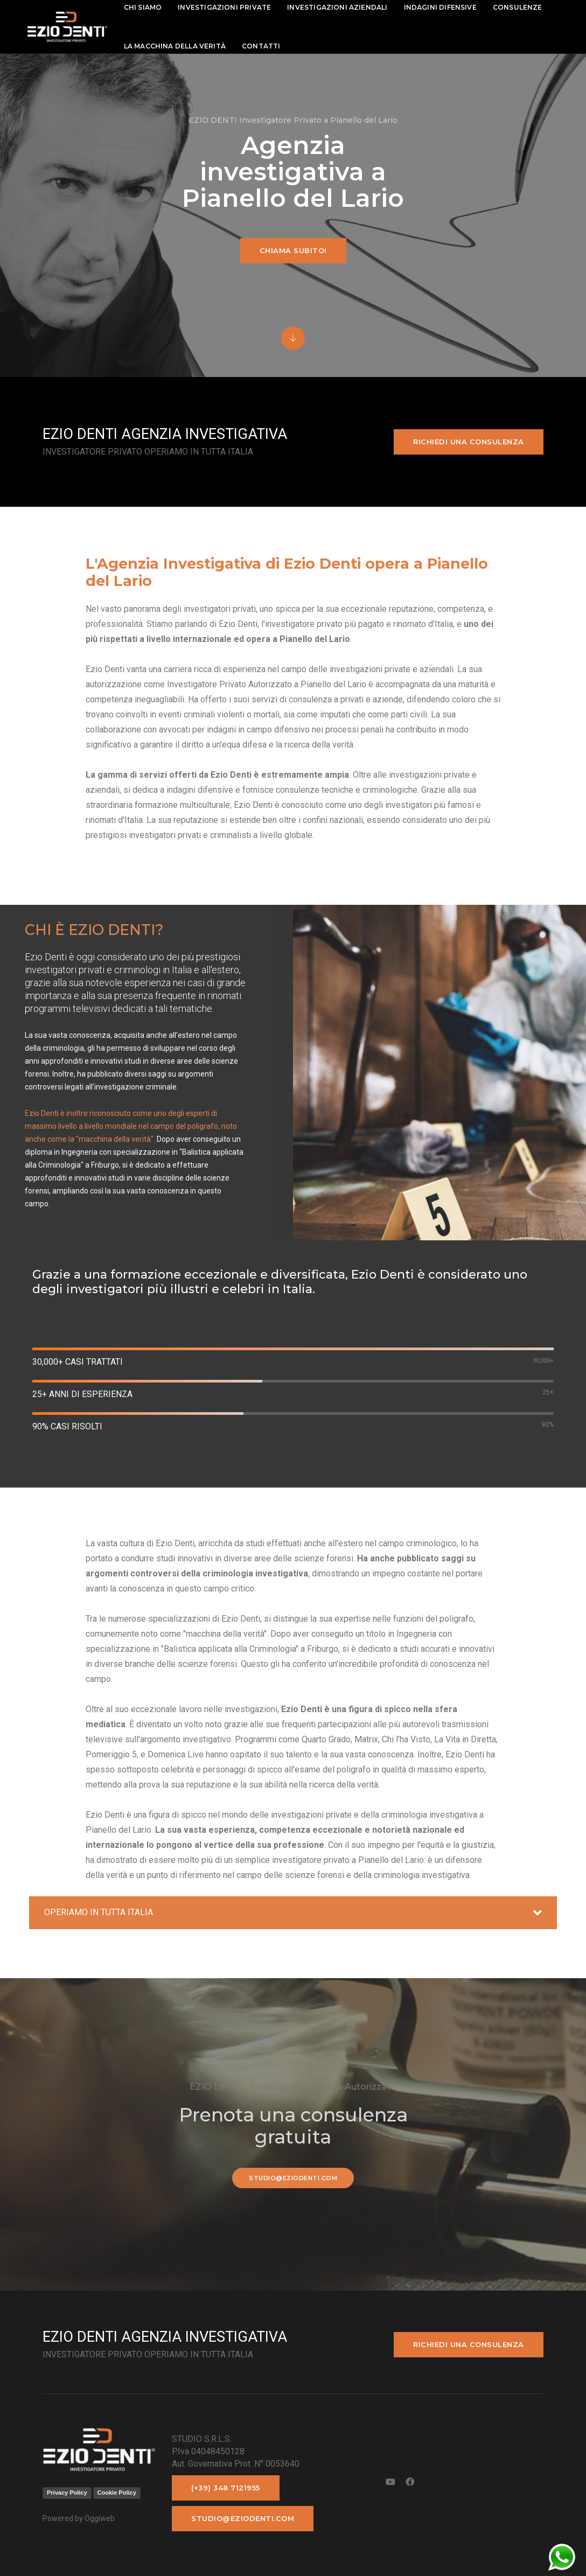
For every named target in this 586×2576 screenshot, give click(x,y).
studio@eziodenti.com (293, 2178)
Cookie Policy (116, 2492)
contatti (261, 46)
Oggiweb (100, 2518)
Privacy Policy (67, 2492)
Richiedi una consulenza (468, 441)
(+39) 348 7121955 (225, 2487)
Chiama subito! (293, 250)
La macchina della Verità (175, 46)
